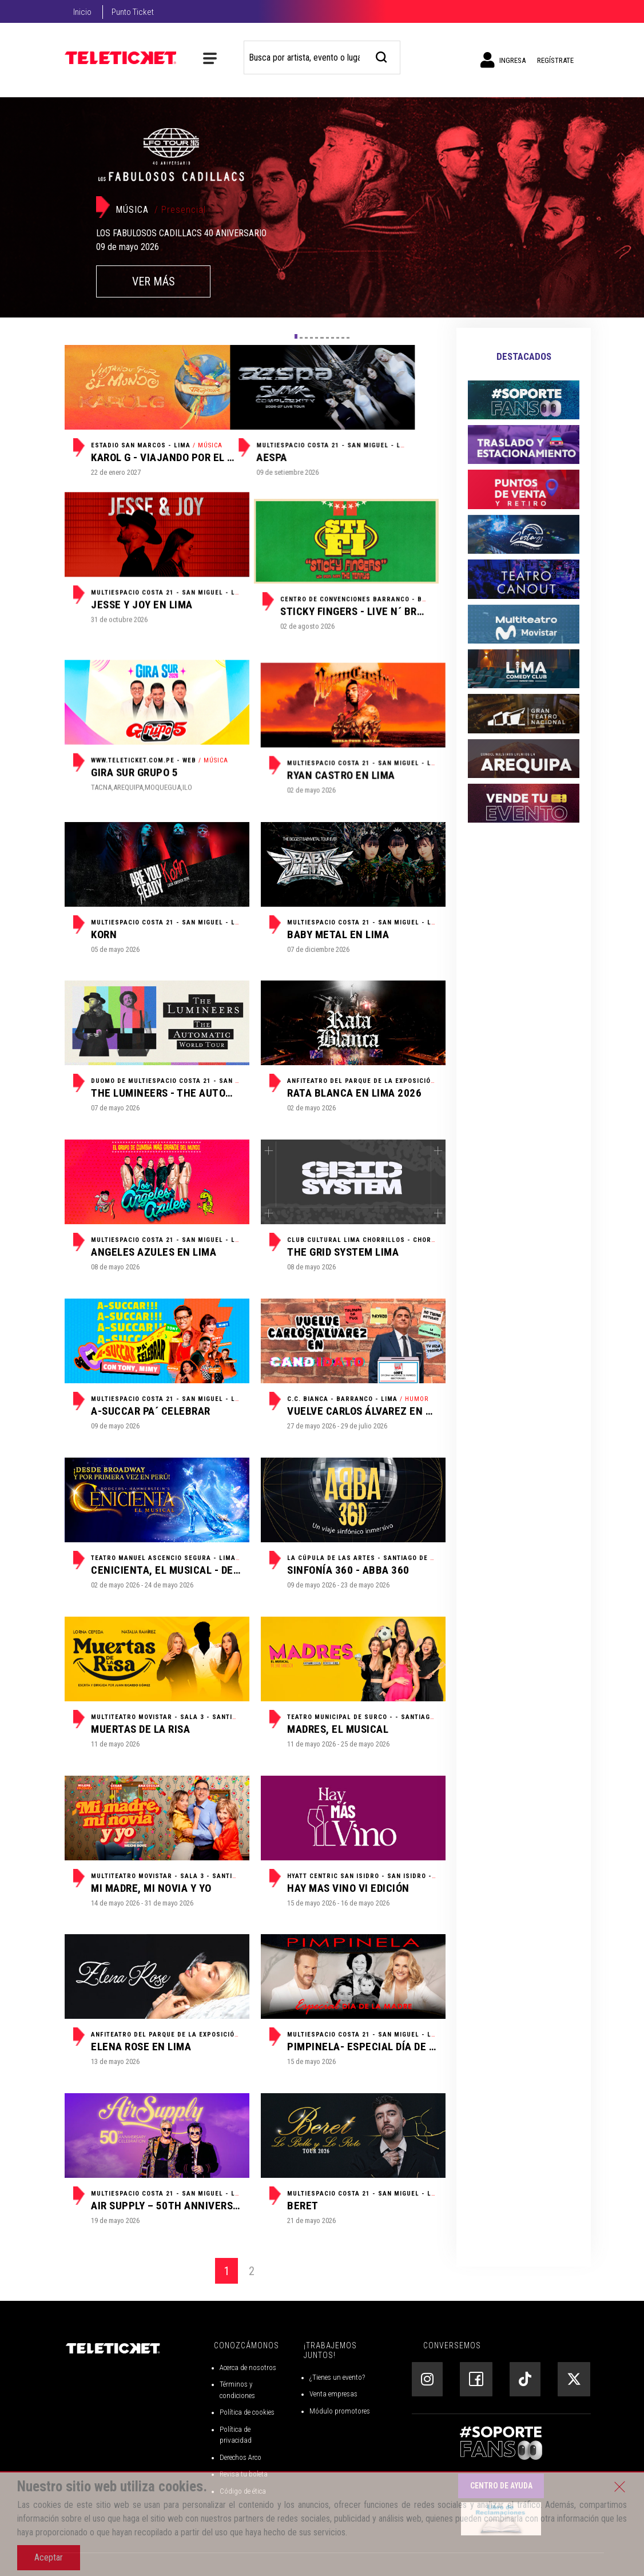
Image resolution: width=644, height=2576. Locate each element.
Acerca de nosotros (248, 2367)
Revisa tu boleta (244, 2474)
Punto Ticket (133, 12)
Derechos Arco (240, 2457)
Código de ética (243, 2491)
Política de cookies (247, 2412)
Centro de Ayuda (501, 2485)
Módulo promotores (339, 2411)
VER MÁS (153, 281)
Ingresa (503, 60)
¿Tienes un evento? (337, 2377)
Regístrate (555, 60)
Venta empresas (333, 2394)
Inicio (82, 12)
